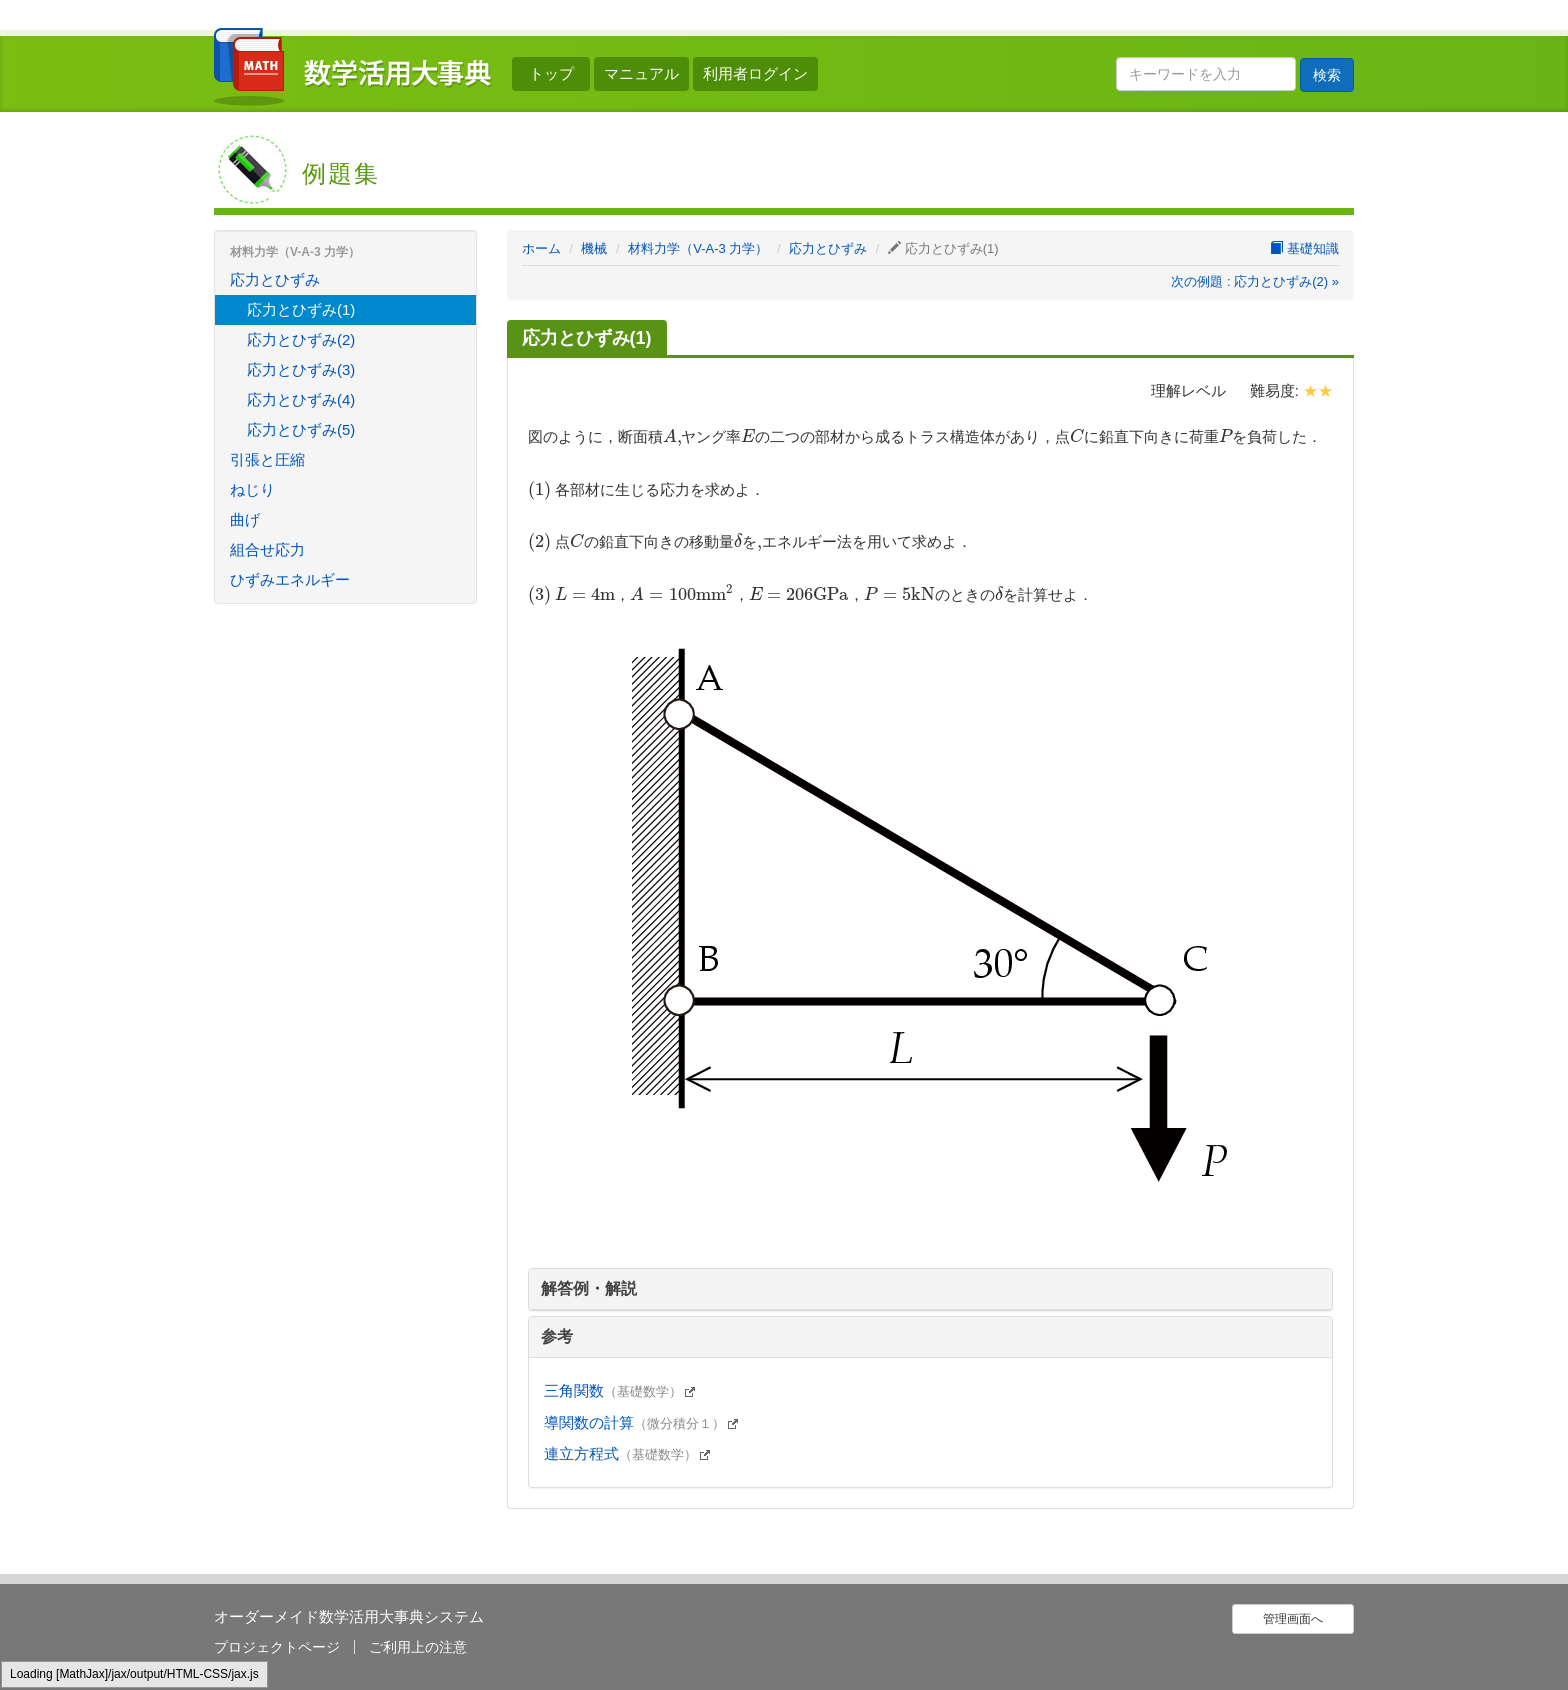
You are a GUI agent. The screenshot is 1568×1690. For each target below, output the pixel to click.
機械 (594, 248)
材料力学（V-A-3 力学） (698, 248)
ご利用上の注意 (418, 1647)
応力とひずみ (828, 248)
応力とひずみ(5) (301, 429)
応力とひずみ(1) (301, 309)
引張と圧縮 (267, 459)
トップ (551, 73)
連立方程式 (628, 1453)
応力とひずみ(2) (301, 339)
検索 (1327, 75)
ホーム (541, 248)
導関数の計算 (642, 1422)
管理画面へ (1293, 1619)
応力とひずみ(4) (301, 399)
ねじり (252, 489)
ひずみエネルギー (290, 579)
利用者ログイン (755, 73)
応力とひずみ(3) (301, 369)
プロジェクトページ (277, 1647)
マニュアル (641, 73)
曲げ (245, 519)
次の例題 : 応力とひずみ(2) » (1255, 281)
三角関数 (621, 1390)
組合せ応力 (267, 549)
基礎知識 (1304, 248)
